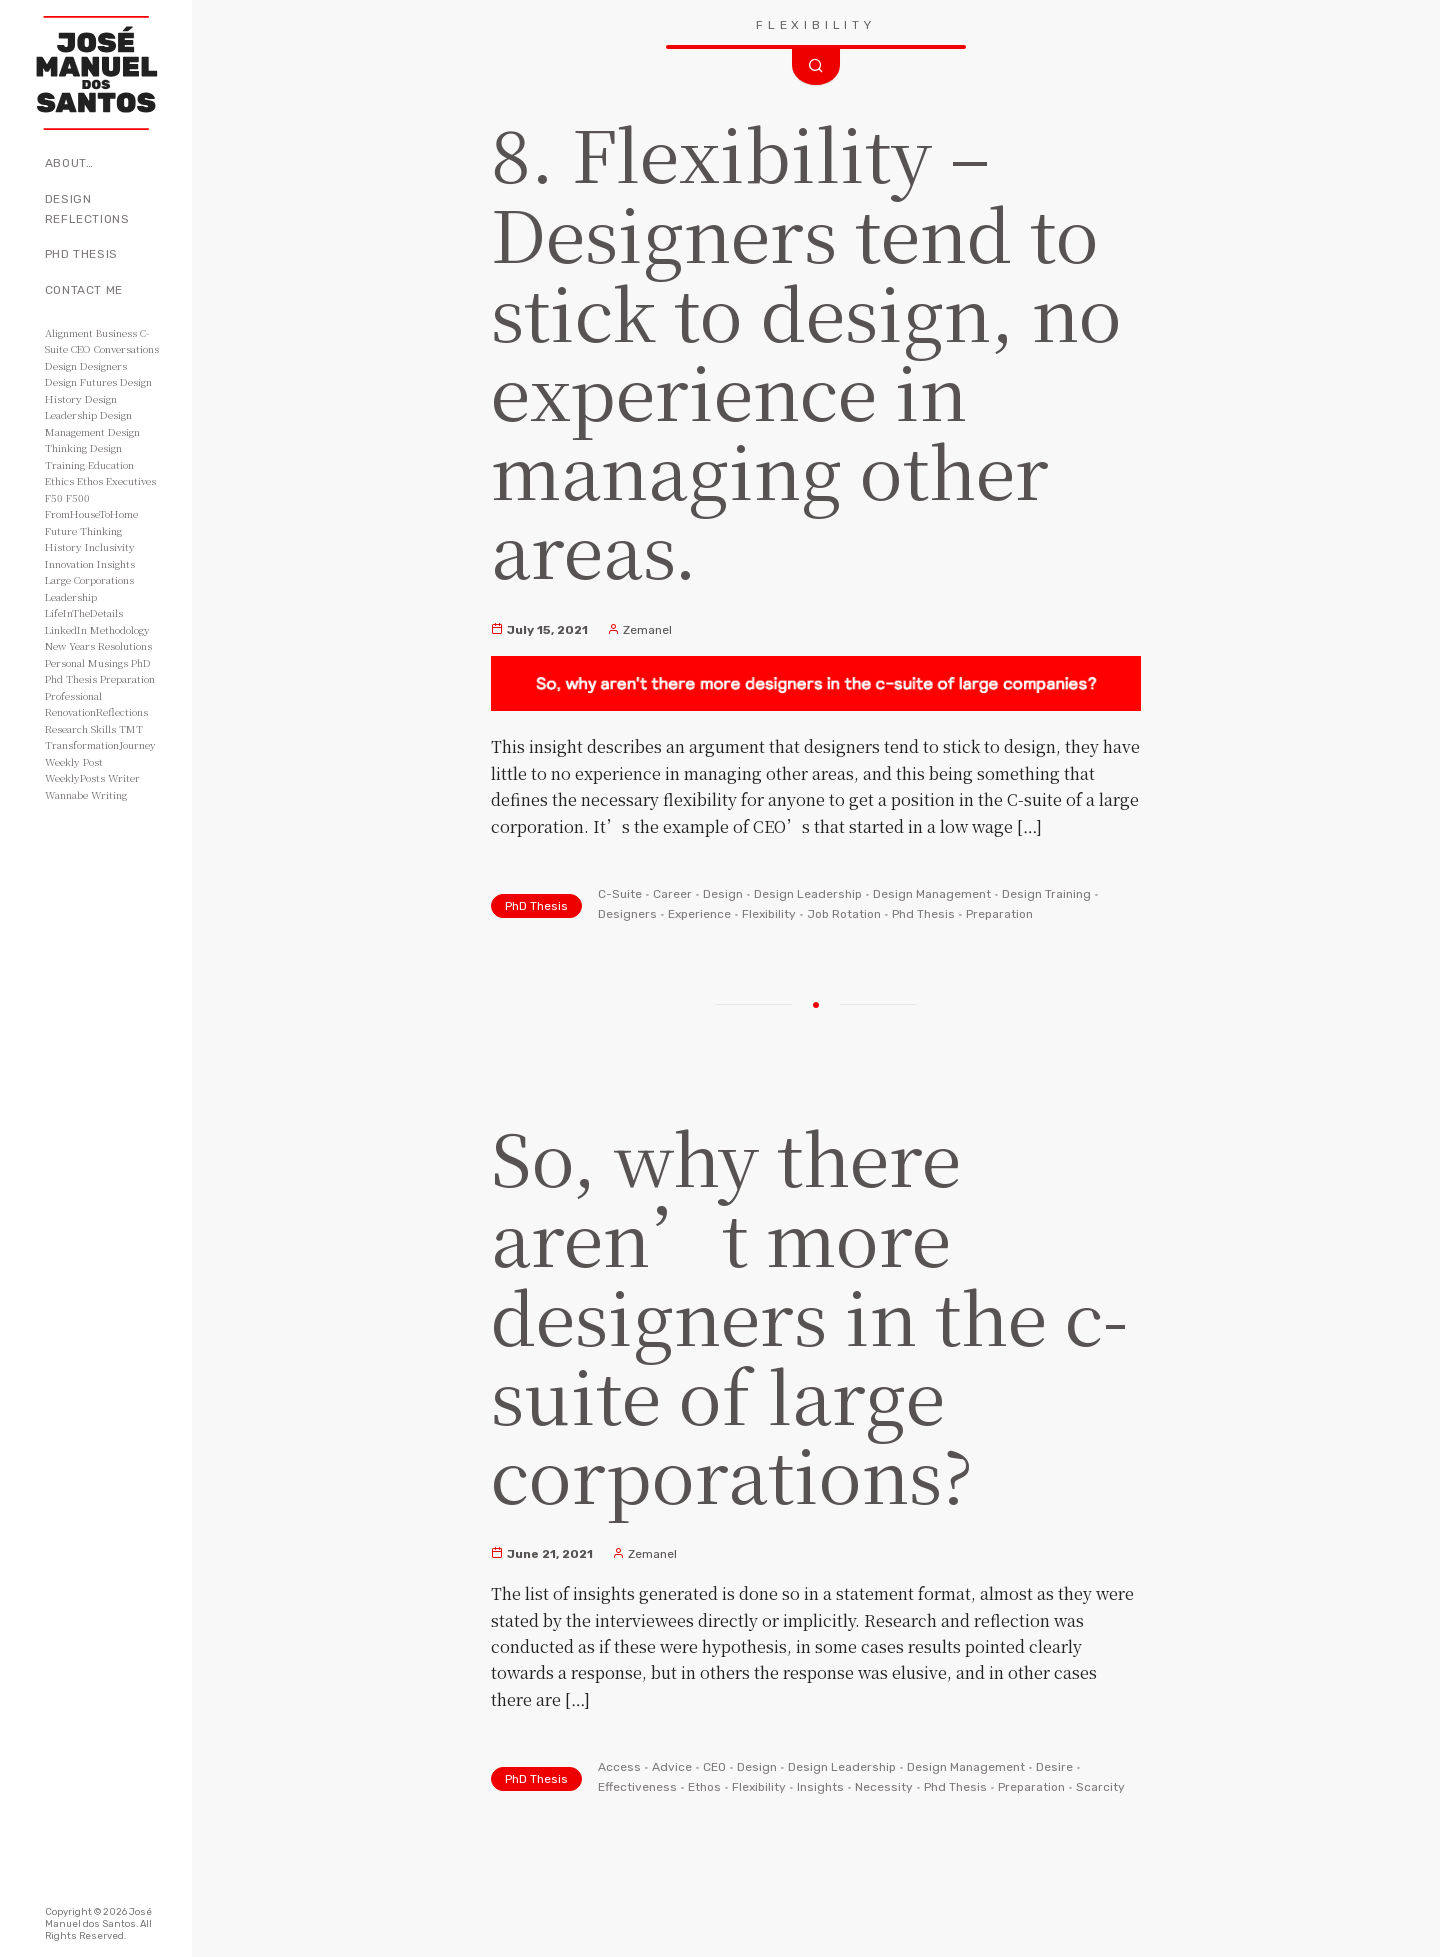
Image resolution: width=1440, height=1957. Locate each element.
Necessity (884, 1787)
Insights (820, 1787)
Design (723, 894)
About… (69, 163)
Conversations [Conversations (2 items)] (126, 348)
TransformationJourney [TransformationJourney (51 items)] (100, 744)
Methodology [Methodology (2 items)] (120, 629)
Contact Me (84, 290)
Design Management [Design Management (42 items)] (88, 423)
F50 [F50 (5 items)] (54, 497)
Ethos (704, 1787)
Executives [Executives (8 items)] (131, 480)
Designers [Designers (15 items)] (103, 365)
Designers (627, 914)
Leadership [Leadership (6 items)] (71, 596)
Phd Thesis (923, 914)
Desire (1054, 1767)
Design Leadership (808, 894)
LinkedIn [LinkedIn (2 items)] (66, 629)
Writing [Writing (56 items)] (109, 794)
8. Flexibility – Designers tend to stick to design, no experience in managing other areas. (806, 350)
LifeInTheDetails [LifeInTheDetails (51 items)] (84, 612)
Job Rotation (844, 914)
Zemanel (639, 630)
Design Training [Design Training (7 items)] (83, 456)
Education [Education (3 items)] (111, 464)
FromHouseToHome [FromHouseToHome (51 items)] (91, 513)
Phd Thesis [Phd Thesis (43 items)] (71, 678)
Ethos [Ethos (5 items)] (90, 480)
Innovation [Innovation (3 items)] (69, 563)
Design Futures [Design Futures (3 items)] (81, 381)
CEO (714, 1767)
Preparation (999, 914)
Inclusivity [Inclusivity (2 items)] (110, 546)
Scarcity (1100, 1787)
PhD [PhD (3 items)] (141, 662)
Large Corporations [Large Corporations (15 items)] (89, 579)
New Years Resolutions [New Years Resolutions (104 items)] (98, 645)
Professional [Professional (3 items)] (73, 695)
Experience (699, 914)
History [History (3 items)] (63, 546)
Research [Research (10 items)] (66, 728)
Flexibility (769, 914)
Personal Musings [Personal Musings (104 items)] (86, 662)
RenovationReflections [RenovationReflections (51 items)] (96, 711)
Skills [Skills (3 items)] (103, 728)
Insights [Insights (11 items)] (116, 563)
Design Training (1046, 894)
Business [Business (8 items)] (116, 332)
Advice (672, 1767)
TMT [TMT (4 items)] (131, 728)
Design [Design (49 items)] (61, 365)
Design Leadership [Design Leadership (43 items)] (81, 407)
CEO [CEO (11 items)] (81, 348)
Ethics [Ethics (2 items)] (59, 480)
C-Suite (620, 894)
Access (619, 1767)
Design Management (932, 894)
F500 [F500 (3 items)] (78, 497)
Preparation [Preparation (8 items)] (127, 678)
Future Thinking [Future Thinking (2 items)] (83, 530)
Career (672, 894)
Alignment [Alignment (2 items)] (69, 332)
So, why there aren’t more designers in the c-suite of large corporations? (809, 1314)
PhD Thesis (81, 254)
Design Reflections (87, 209)
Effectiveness (637, 1787)
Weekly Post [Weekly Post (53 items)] (74, 761)
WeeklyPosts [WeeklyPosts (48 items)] (75, 777)
